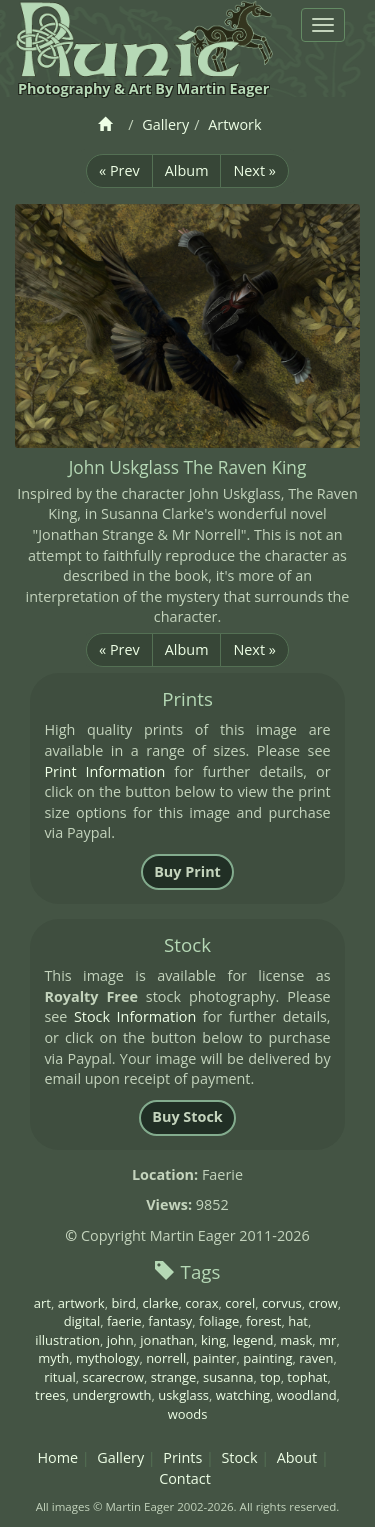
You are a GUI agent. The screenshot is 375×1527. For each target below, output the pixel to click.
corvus (282, 1303)
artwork (81, 1303)
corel (240, 1303)
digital (82, 1321)
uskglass (183, 1395)
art (42, 1303)
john (120, 1340)
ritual (60, 1377)
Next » (254, 170)
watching (243, 1395)
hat (298, 1321)
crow (322, 1303)
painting (267, 1358)
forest (264, 1321)
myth (53, 1358)
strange (174, 1377)
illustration (67, 1340)
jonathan (167, 1340)
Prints (182, 1457)
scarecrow (113, 1377)
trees (50, 1395)
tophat (307, 1377)
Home (57, 1457)
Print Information (104, 771)
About (297, 1457)
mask (296, 1340)
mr (327, 1340)
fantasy (170, 1321)
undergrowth (111, 1395)
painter (215, 1358)
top (270, 1377)
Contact (185, 1478)
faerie (124, 1321)
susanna (228, 1377)
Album (187, 170)
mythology (107, 1358)
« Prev (119, 170)
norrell (166, 1358)
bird (123, 1303)
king (213, 1340)
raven (316, 1358)
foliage (219, 1321)
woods (188, 1414)
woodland (307, 1395)
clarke (161, 1303)
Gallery (165, 124)
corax (201, 1303)
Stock (239, 1457)
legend (253, 1340)
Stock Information (135, 1016)
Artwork (234, 124)
